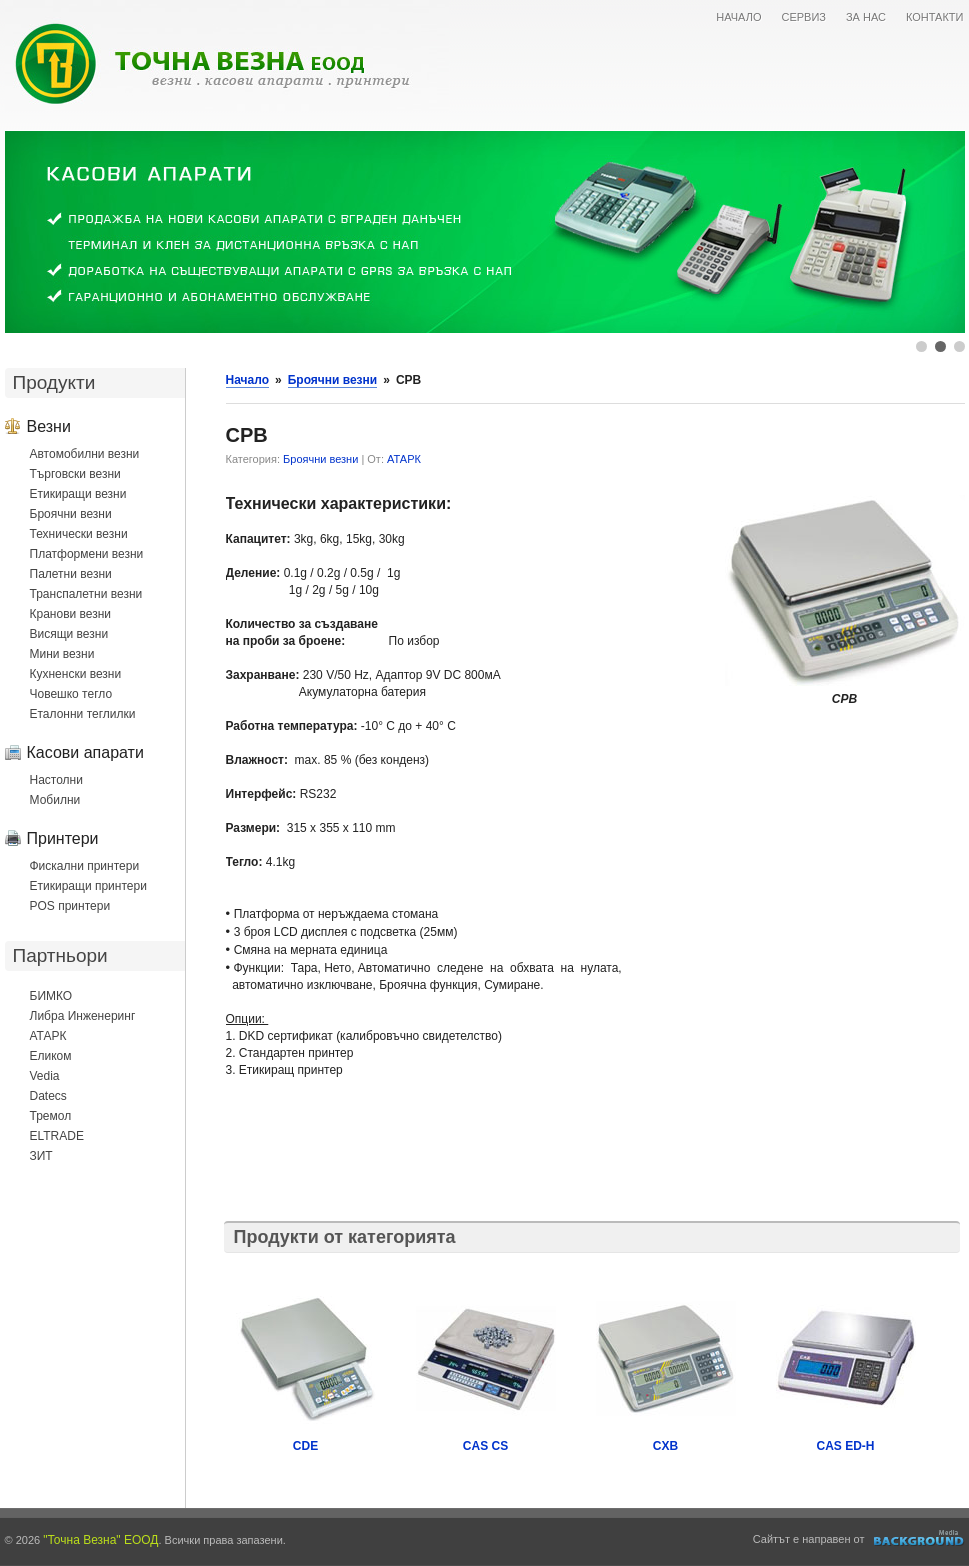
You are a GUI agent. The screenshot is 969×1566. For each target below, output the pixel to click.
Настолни (56, 780)
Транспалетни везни (86, 594)
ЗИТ (41, 1156)
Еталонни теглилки (83, 714)
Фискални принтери (85, 866)
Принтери (63, 838)
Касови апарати (85, 752)
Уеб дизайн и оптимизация (919, 1538)
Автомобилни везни (85, 454)
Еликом (51, 1056)
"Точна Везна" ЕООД (100, 1540)
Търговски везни (75, 474)
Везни (49, 426)
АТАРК (48, 1036)
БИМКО (51, 996)
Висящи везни (69, 634)
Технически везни (79, 534)
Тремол (51, 1116)
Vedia (45, 1076)
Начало (247, 380)
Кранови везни (71, 614)
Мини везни (62, 654)
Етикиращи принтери (88, 886)
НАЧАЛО (738, 17)
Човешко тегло (71, 694)
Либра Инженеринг (83, 1016)
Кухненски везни (76, 674)
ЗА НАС (866, 17)
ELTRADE (57, 1136)
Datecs (48, 1096)
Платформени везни (87, 554)
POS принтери (70, 906)
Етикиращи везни (78, 494)
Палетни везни (71, 574)
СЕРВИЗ (803, 17)
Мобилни (55, 800)
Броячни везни (71, 514)
